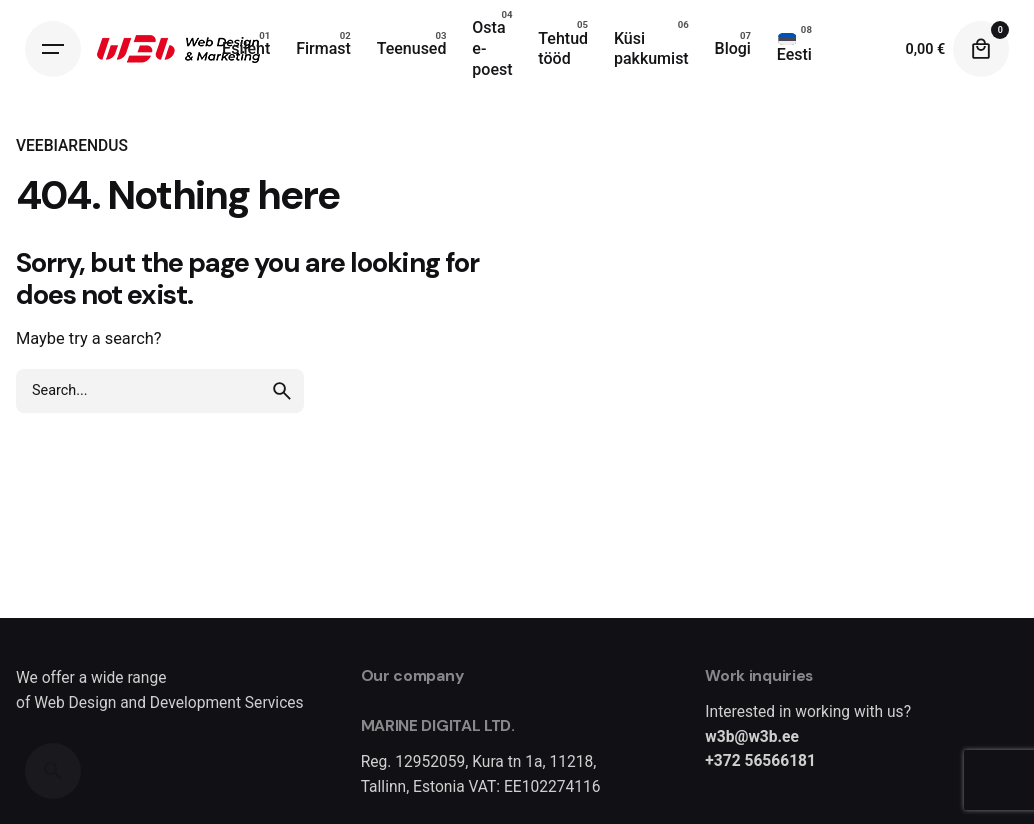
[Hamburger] (53, 49)
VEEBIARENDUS (72, 146)
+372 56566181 (760, 761)
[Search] (53, 771)
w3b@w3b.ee (752, 737)
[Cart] (981, 49)
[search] (282, 391)
